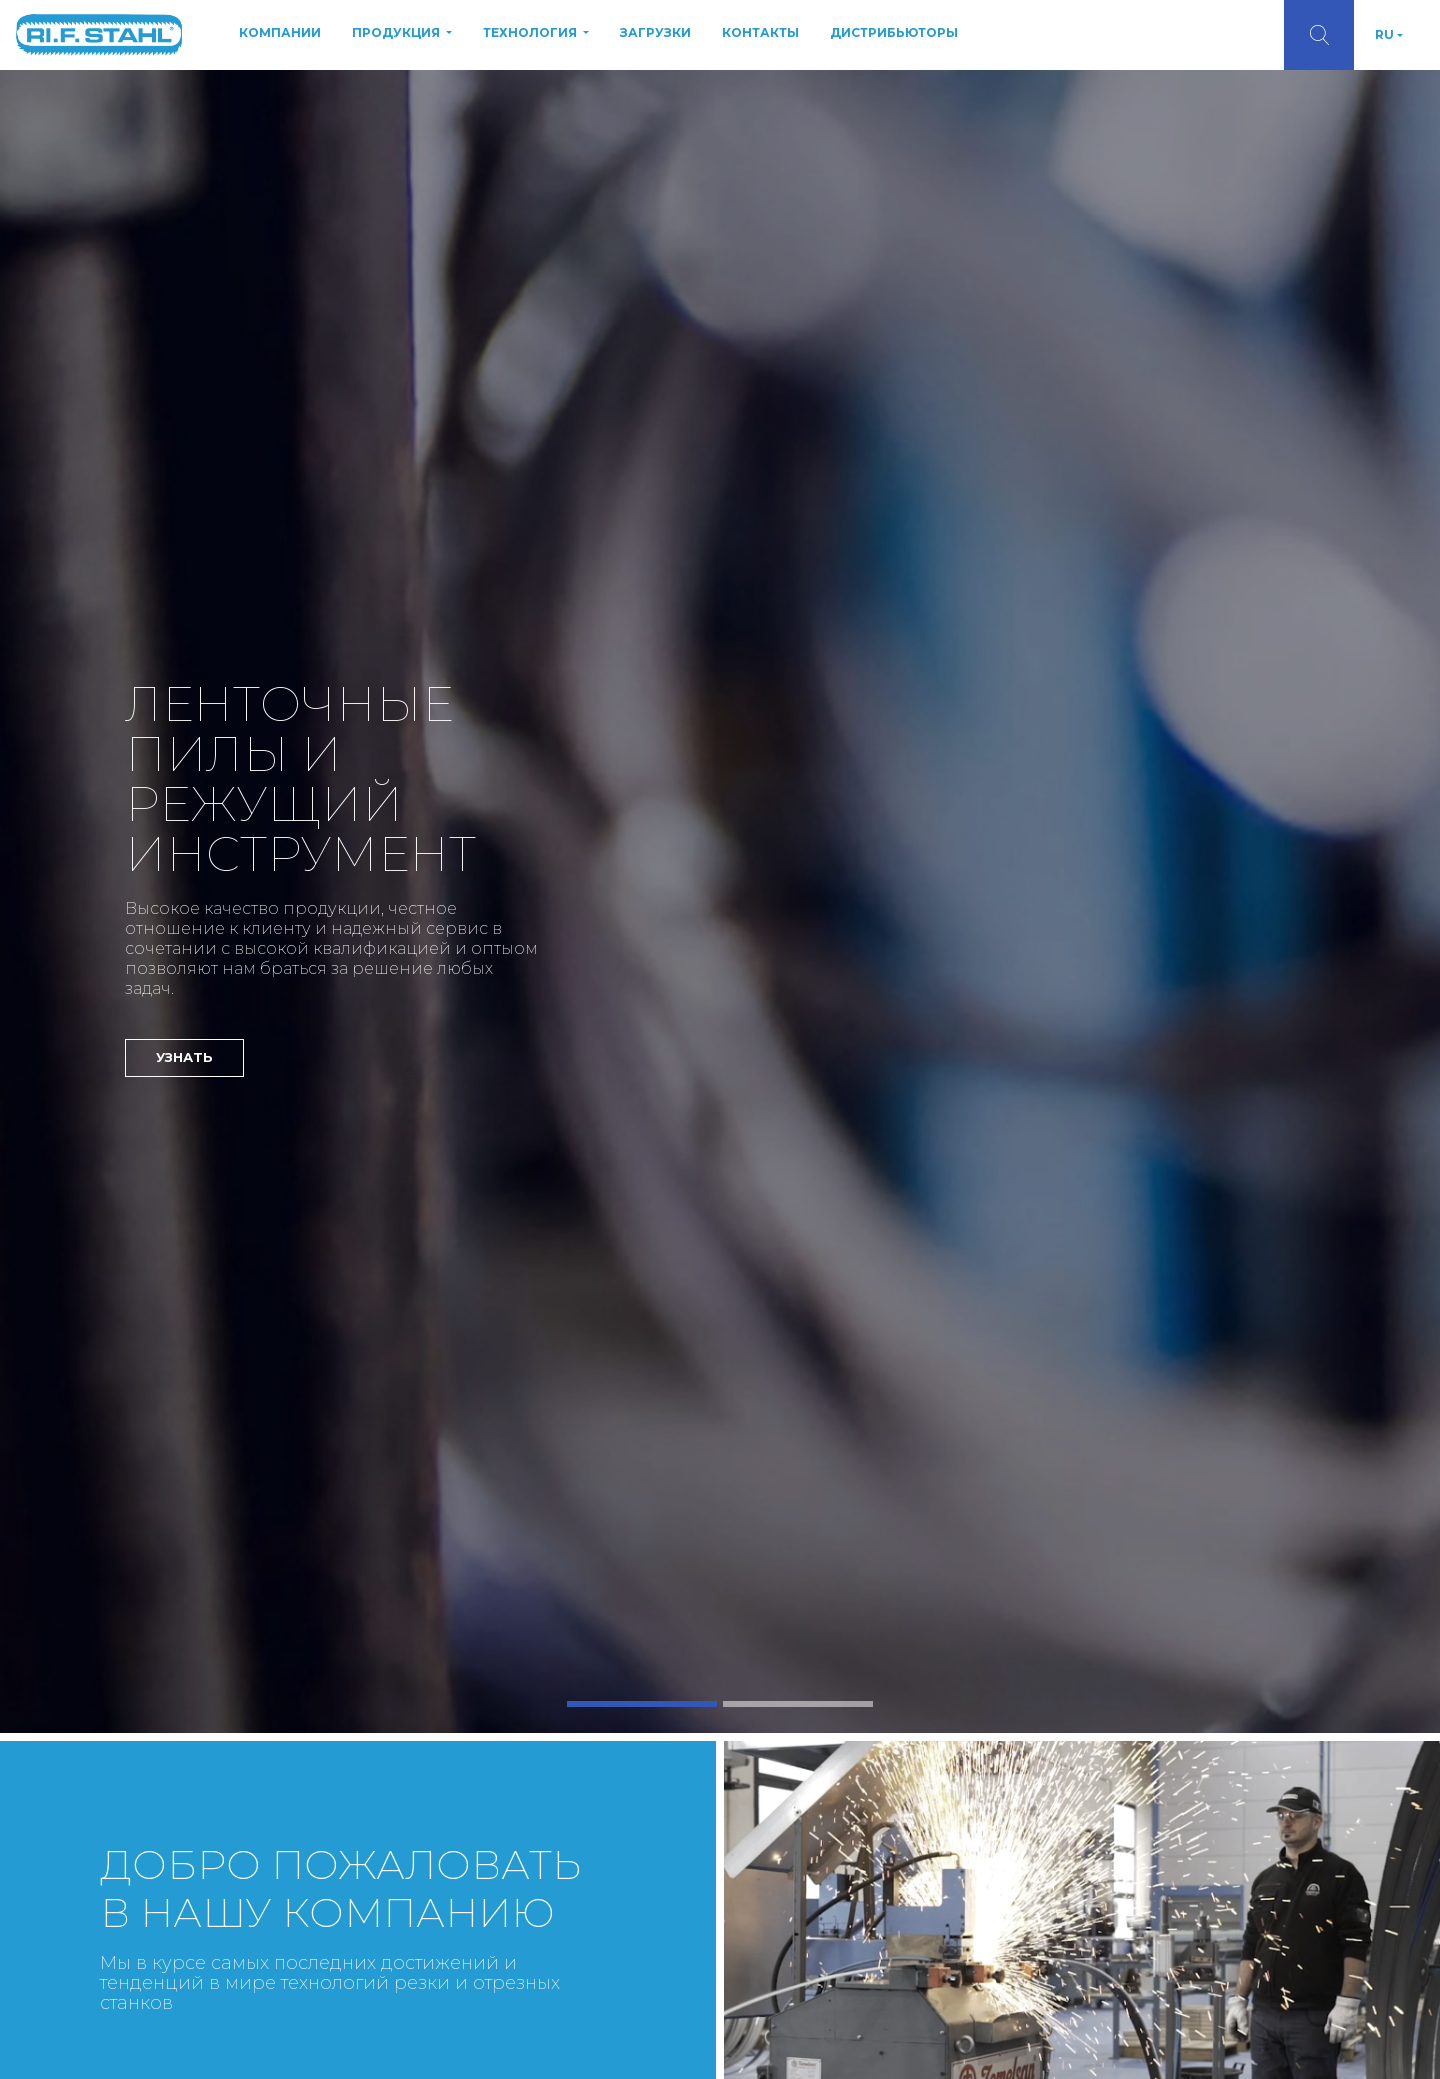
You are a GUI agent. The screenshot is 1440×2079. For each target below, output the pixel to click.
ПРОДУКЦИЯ (397, 32)
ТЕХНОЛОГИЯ (531, 32)
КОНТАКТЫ (760, 32)
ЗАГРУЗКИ (655, 32)
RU (1384, 34)
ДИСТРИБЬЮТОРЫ (894, 32)
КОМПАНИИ (280, 32)
